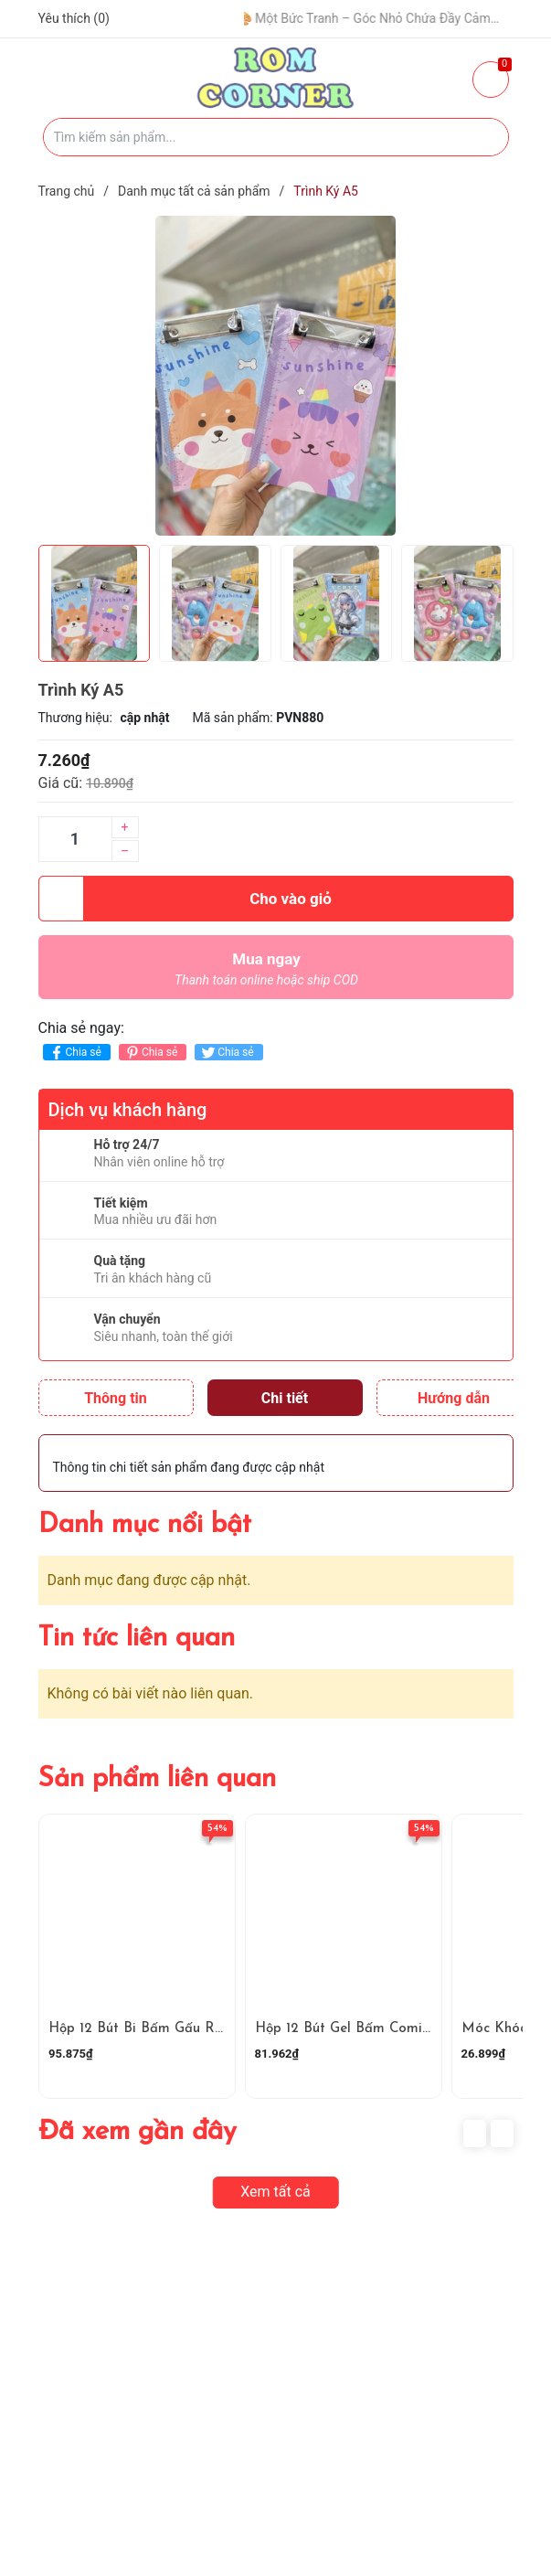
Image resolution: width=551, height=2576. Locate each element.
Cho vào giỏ (185, 898)
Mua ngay (266, 973)
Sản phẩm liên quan (157, 1779)
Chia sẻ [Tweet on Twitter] (226, 1052)
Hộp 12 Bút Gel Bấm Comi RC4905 (367, 2029)
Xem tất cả (275, 2191)
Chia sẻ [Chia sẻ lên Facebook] (74, 1052)
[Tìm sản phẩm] (276, 137)
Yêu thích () (74, 18)
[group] (276, 376)
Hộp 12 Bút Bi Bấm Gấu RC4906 (153, 2029)
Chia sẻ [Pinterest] (150, 1052)
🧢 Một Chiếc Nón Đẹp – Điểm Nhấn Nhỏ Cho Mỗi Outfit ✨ (243, 18)
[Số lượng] (74, 839)
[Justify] (485, 137)
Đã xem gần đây (137, 2132)
